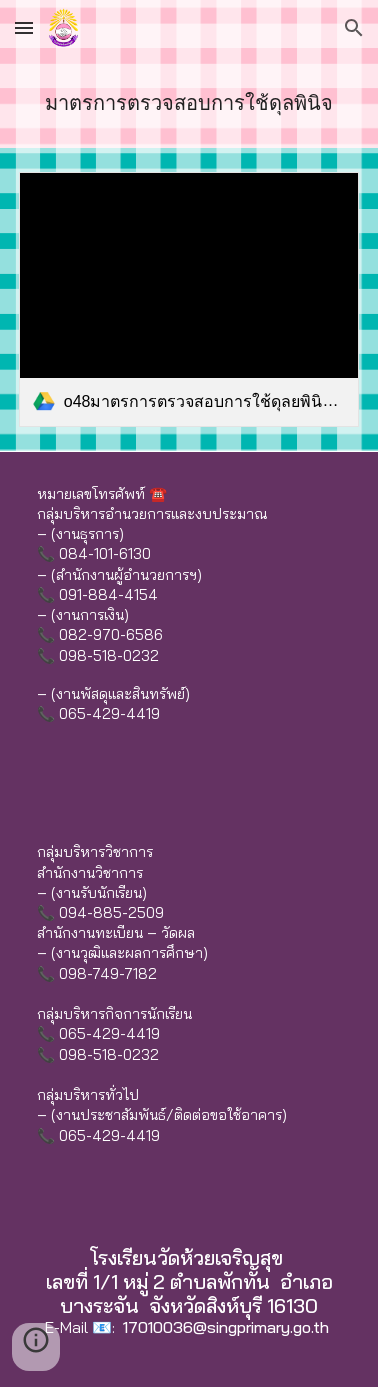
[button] (24, 27)
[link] (189, 299)
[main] (189, 102)
